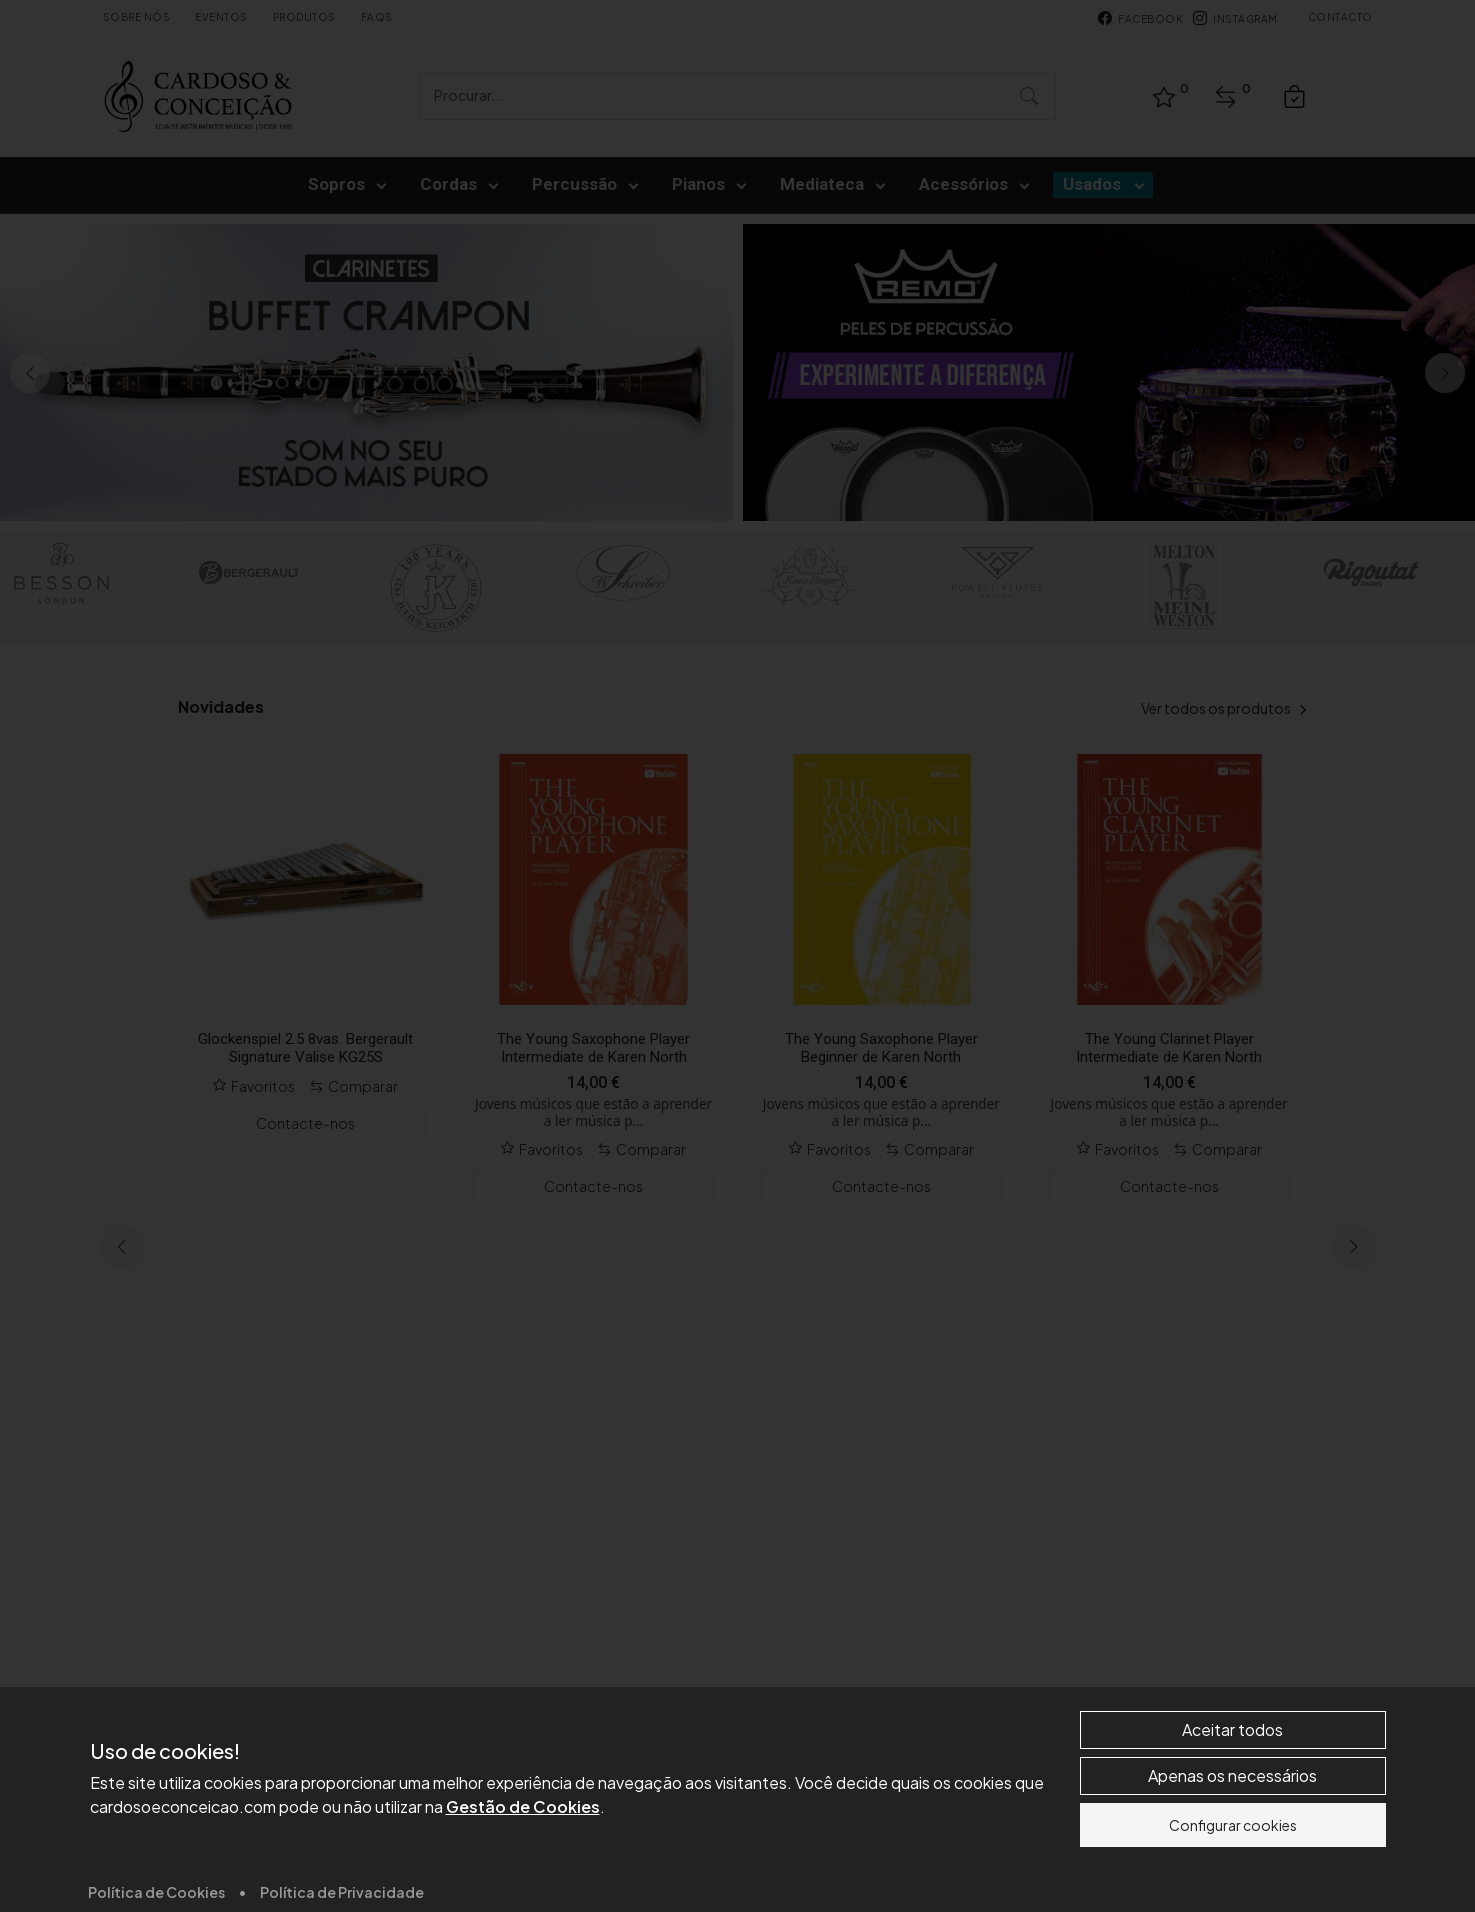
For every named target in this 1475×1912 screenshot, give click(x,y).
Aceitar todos (1232, 1883)
